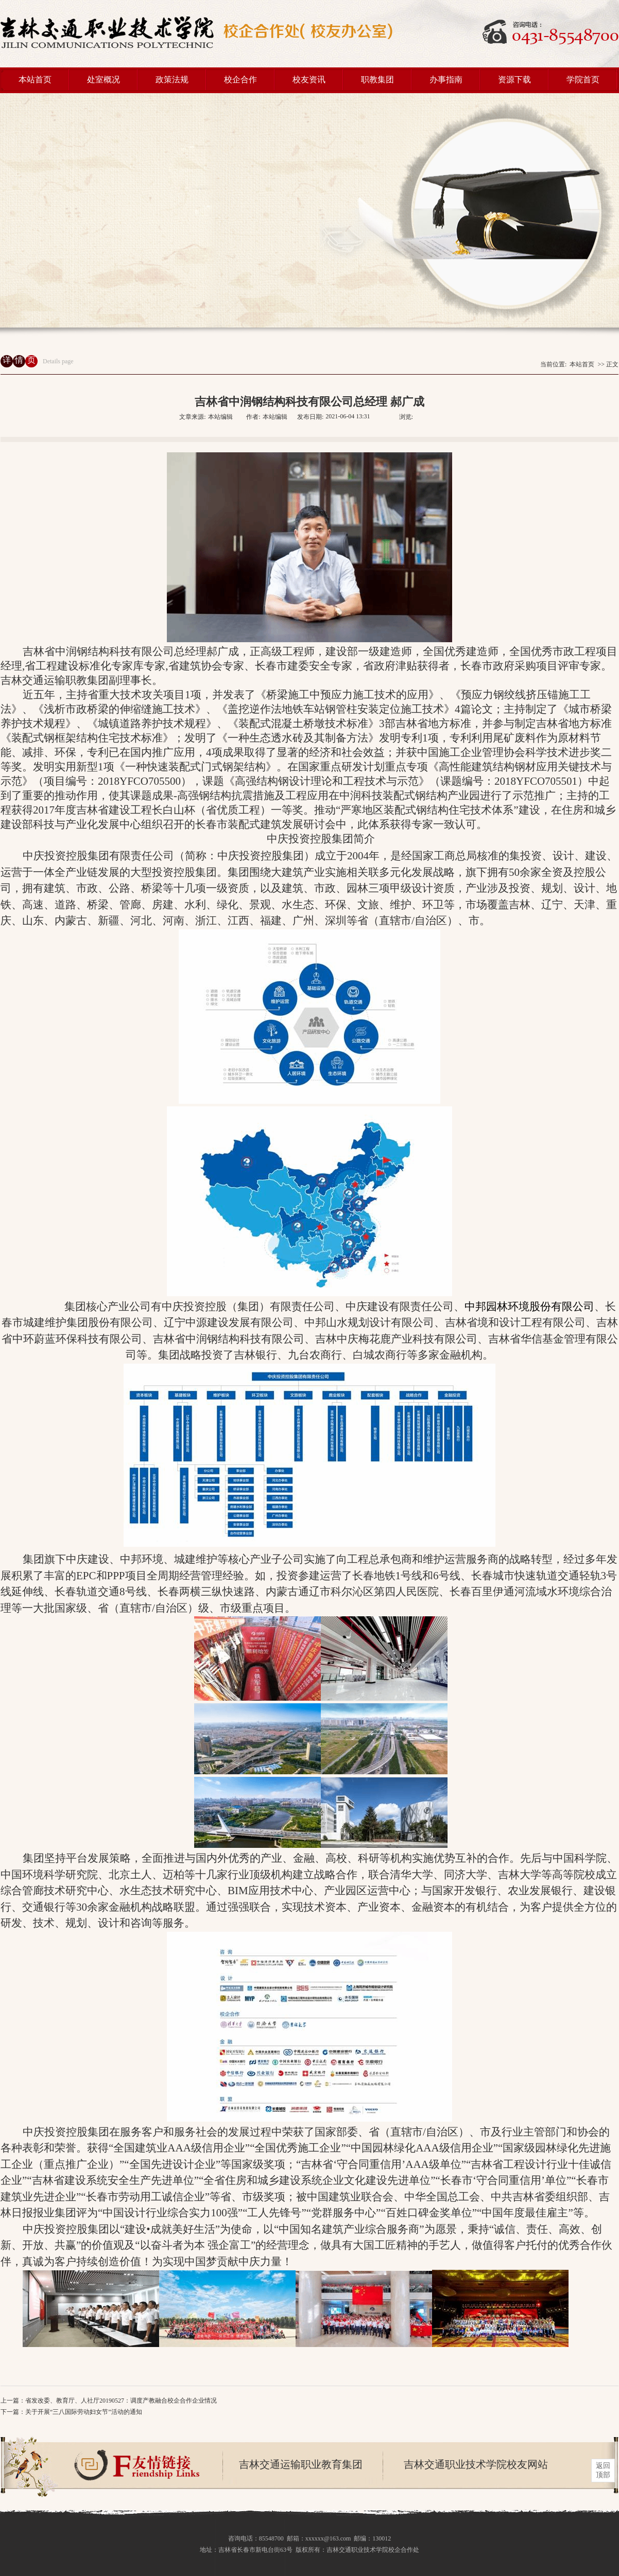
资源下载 (514, 79)
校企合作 (240, 79)
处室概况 (103, 79)
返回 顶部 (603, 2470)
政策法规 (172, 79)
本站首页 (35, 79)
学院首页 (582, 79)
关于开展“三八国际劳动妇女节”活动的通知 (83, 2411)
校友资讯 (309, 79)
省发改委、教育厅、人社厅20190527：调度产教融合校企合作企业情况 (121, 2400)
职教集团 (377, 79)
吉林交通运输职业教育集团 (301, 2464)
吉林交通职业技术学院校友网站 (476, 2464)
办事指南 (445, 79)
